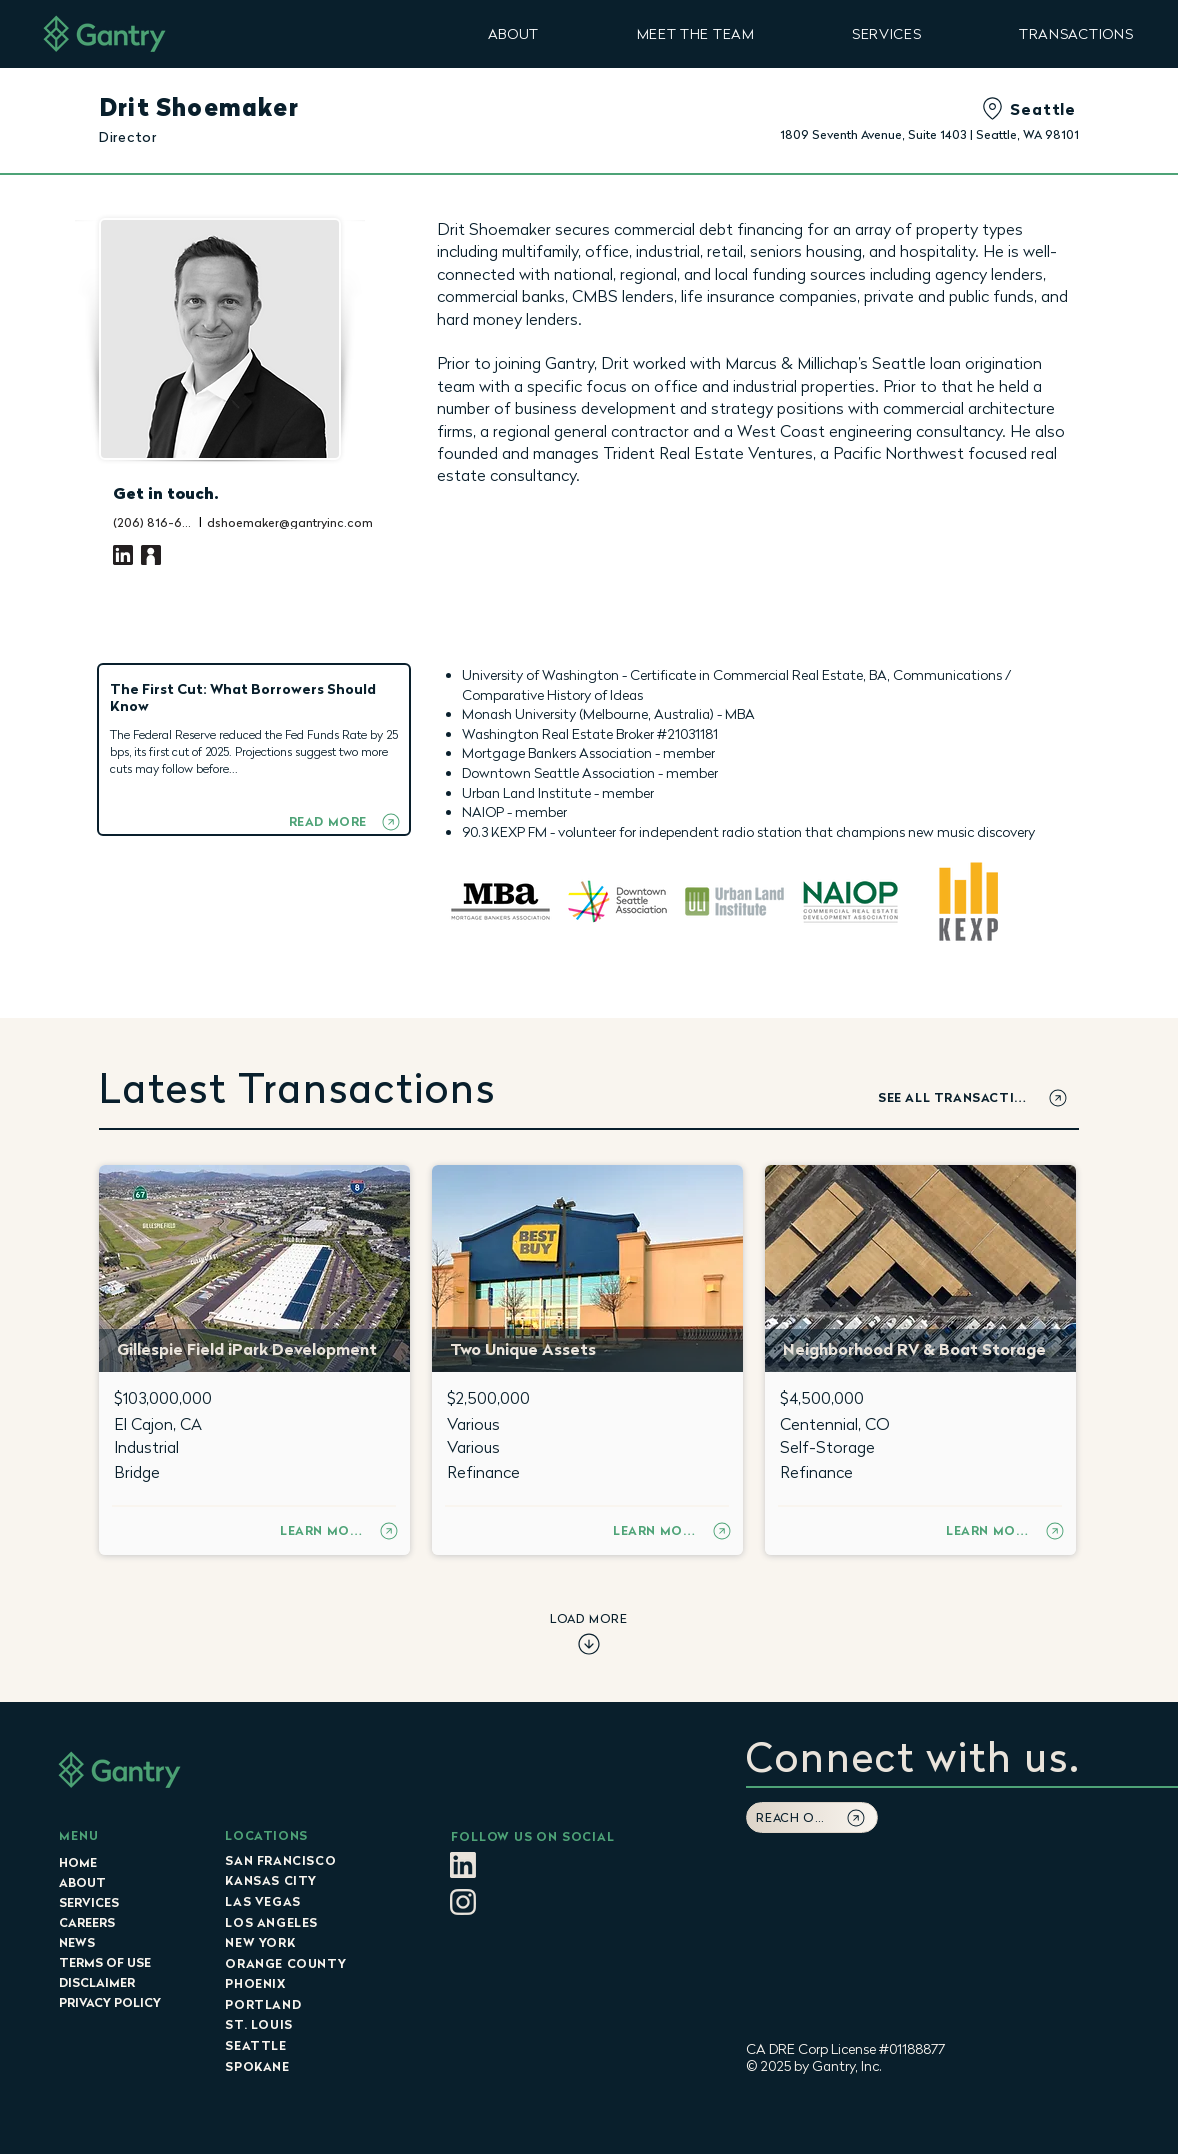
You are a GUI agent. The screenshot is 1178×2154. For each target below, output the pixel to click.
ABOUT (82, 1882)
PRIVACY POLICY (110, 2002)
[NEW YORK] (312, 1942)
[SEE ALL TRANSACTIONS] (974, 1097)
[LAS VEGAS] (312, 1901)
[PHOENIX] (312, 1983)
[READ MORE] (344, 821)
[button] (513, 33)
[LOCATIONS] (312, 1835)
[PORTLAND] (312, 2004)
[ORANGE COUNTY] (312, 1963)
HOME (78, 1862)
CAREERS (87, 1922)
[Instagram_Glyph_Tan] (463, 1902)
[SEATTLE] (312, 2045)
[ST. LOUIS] (312, 2024)
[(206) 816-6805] (154, 522)
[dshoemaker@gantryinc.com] (311, 522)
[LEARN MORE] (340, 1530)
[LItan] (463, 1865)
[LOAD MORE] (589, 1635)
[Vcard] (151, 555)
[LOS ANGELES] (312, 1922)
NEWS (77, 1942)
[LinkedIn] (123, 555)
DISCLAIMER (97, 1982)
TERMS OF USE (105, 1962)
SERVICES (89, 1902)
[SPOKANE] (312, 2066)
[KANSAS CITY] (312, 1880)
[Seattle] (958, 108)
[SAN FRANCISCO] (312, 1860)
